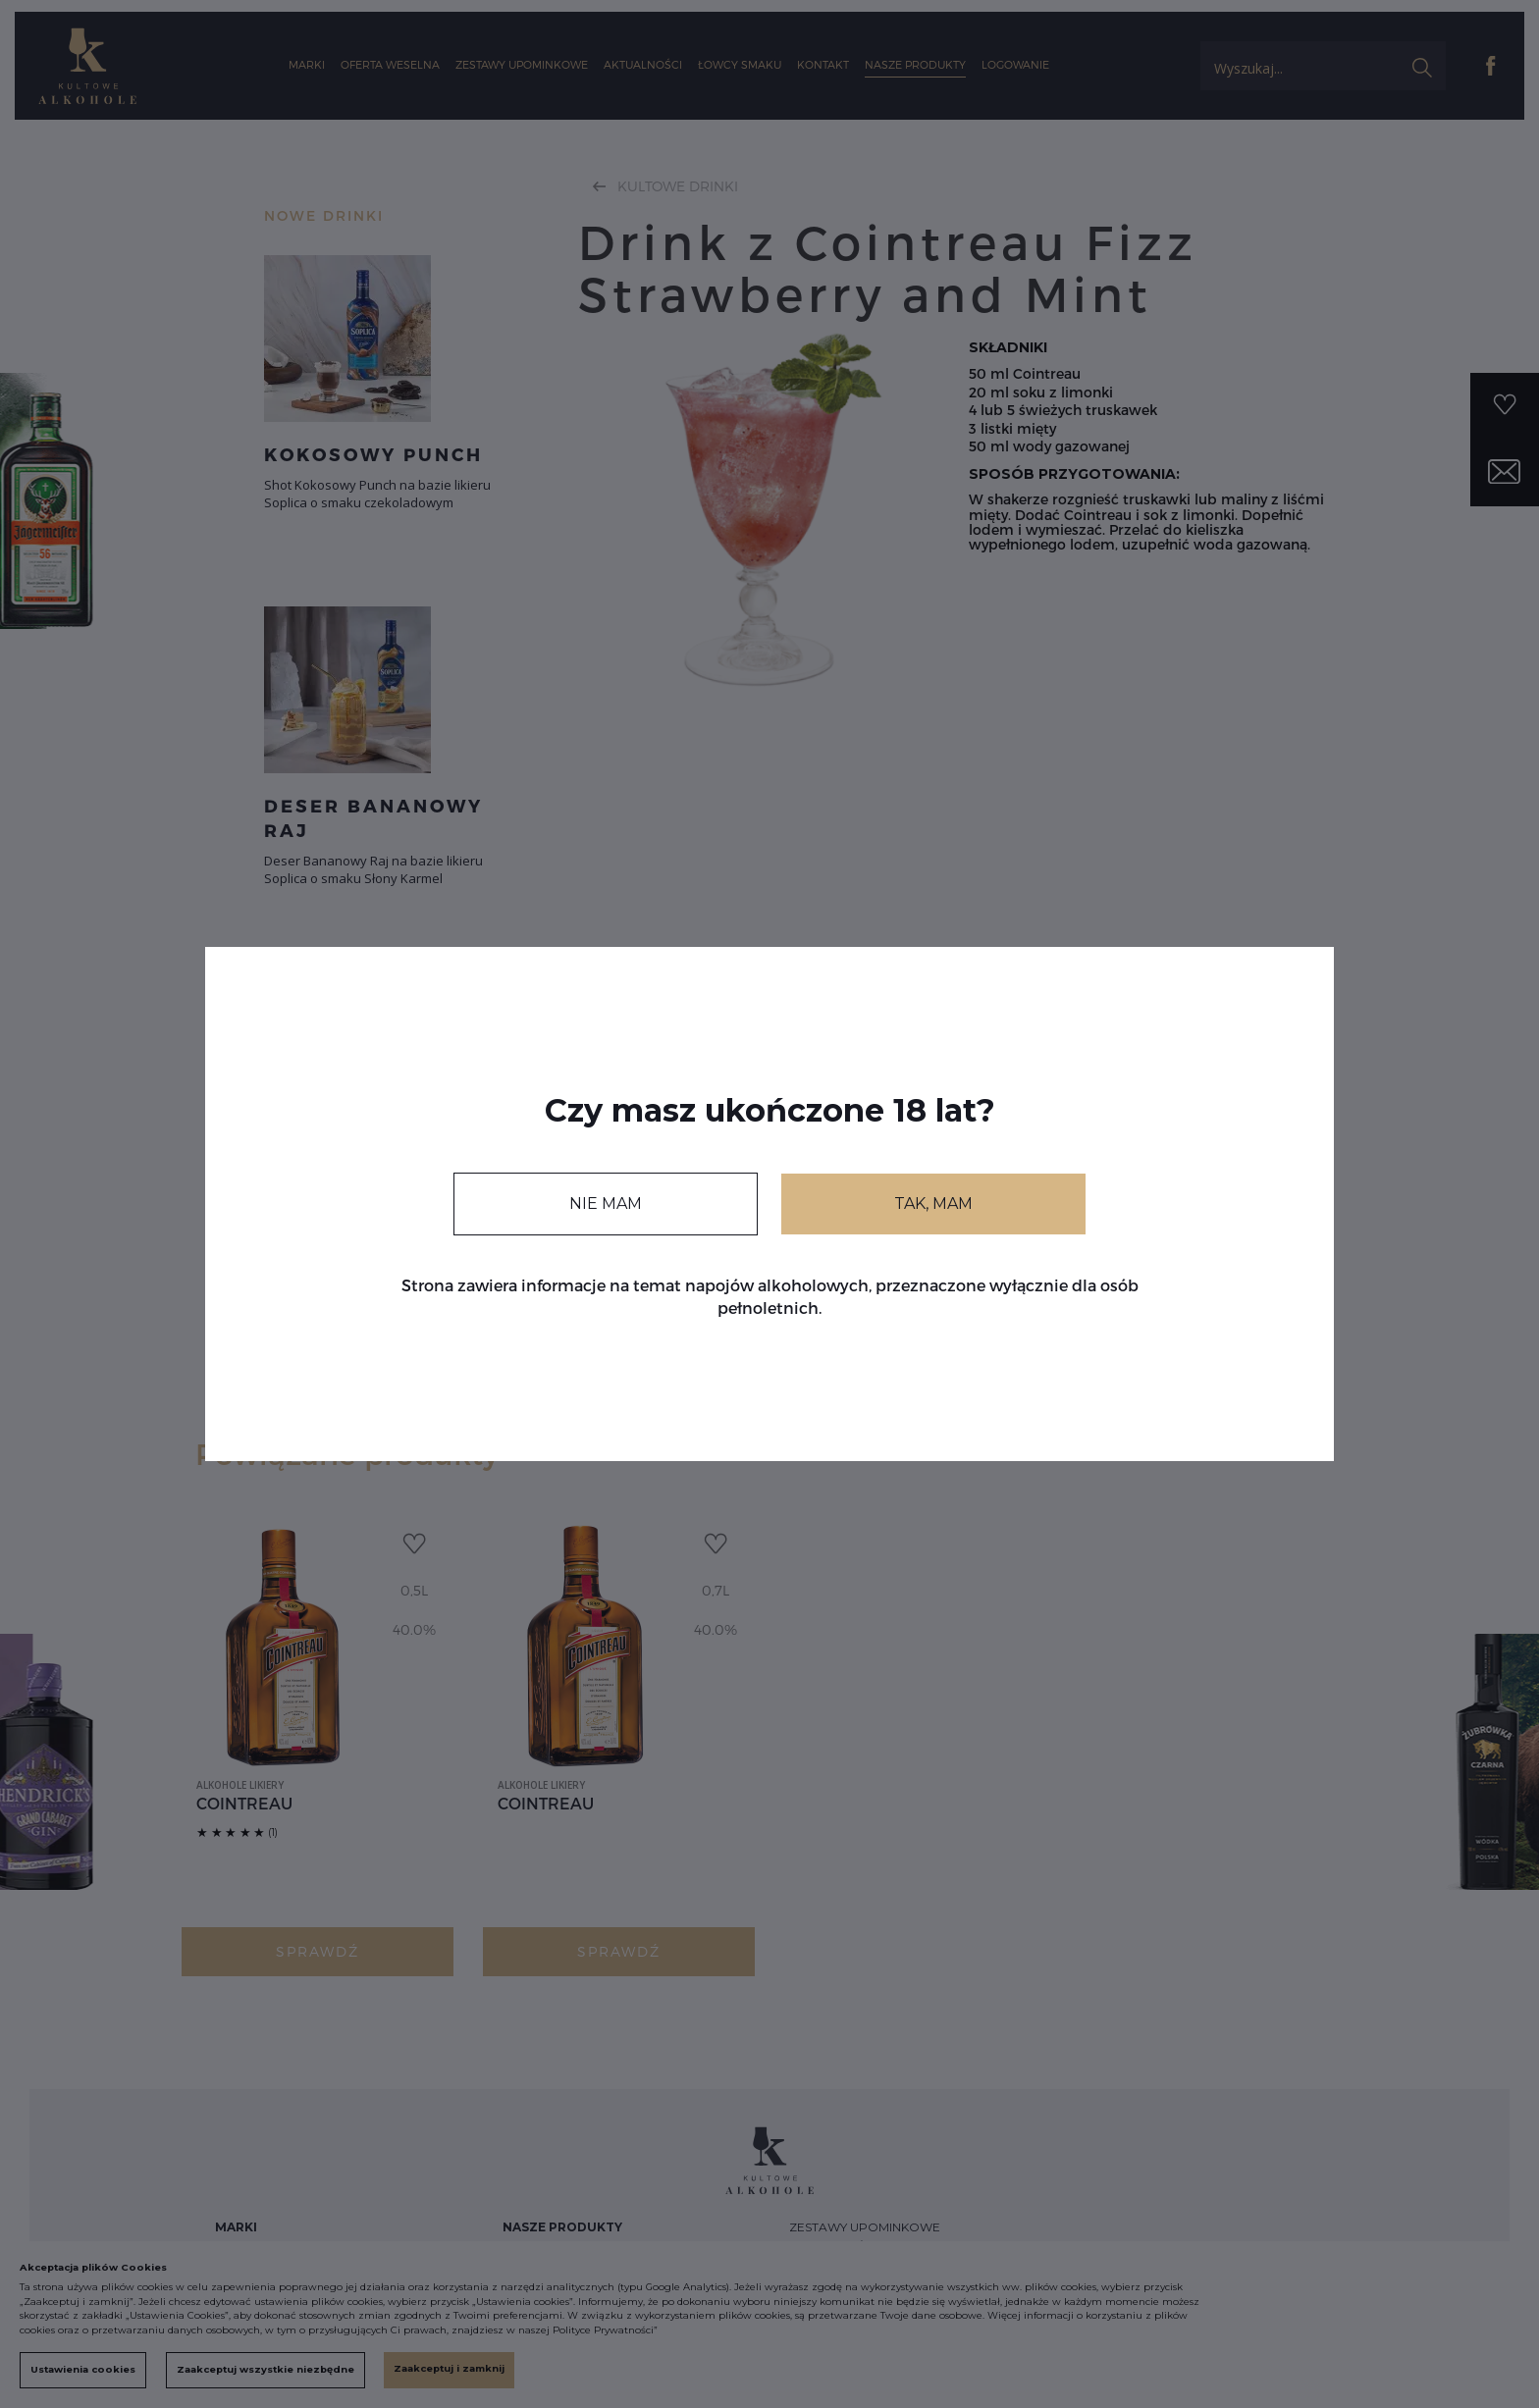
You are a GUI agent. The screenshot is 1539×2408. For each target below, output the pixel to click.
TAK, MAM (933, 1203)
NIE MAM (605, 1203)
